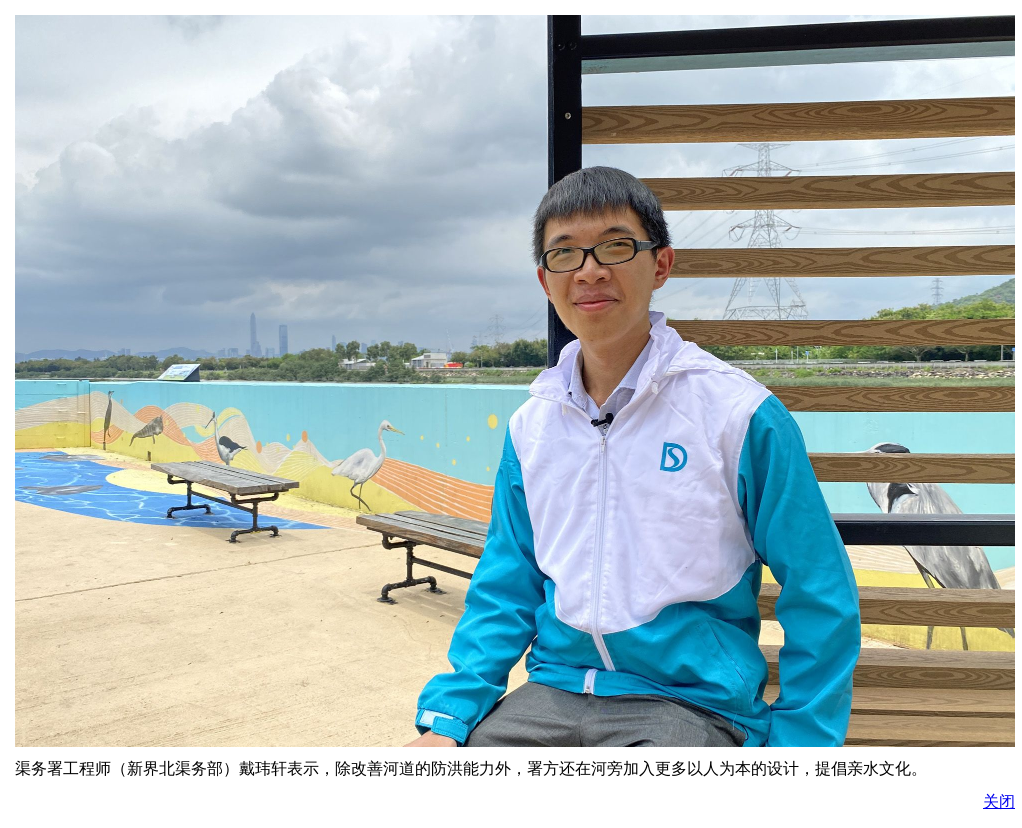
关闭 (999, 801)
